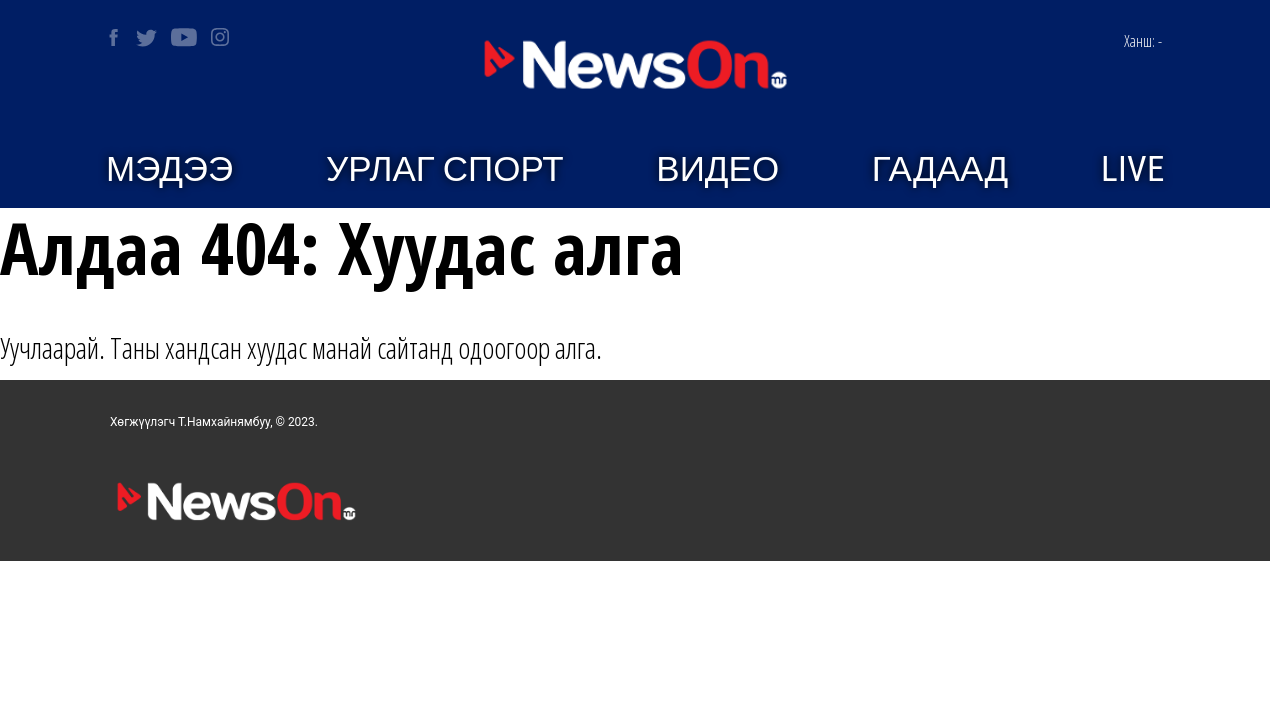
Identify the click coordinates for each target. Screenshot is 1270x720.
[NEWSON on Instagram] (220, 37)
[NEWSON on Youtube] (184, 37)
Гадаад (940, 169)
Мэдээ (169, 169)
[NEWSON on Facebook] (113, 37)
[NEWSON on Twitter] (146, 37)
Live (1132, 169)
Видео (717, 169)
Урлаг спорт (445, 169)
